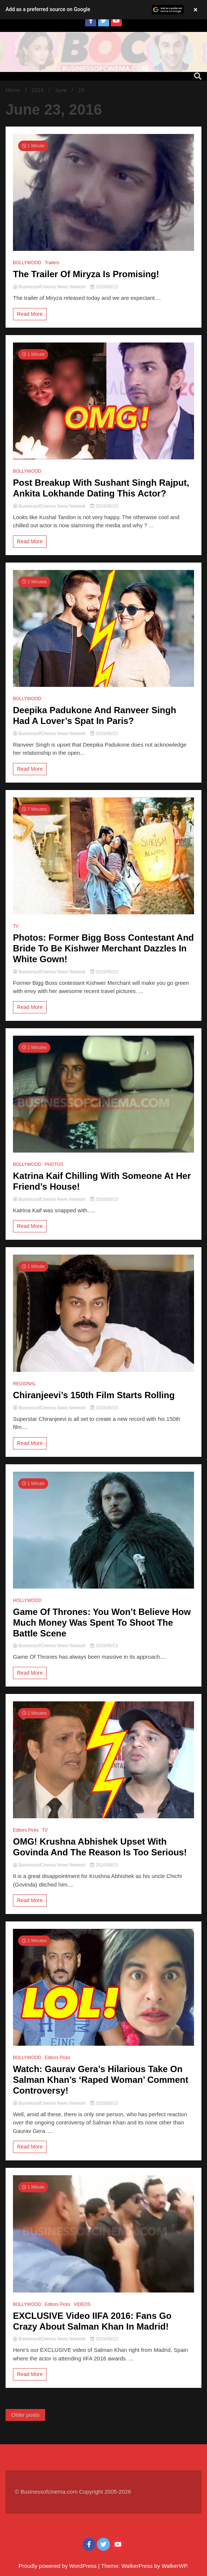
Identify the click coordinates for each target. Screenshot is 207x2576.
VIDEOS (82, 2304)
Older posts (25, 2415)
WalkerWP (174, 2566)
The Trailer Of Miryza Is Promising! (86, 274)
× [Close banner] (196, 9)
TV (16, 926)
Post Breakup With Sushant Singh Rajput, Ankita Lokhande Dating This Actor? (101, 488)
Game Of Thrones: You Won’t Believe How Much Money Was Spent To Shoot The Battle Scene (102, 1622)
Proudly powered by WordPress (58, 2566)
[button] (103, 9)
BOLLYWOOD (27, 262)
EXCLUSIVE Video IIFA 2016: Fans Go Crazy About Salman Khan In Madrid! (92, 2321)
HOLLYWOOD (27, 1600)
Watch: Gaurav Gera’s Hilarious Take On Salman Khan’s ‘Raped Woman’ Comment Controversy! (100, 2079)
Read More (30, 314)
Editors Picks (26, 1830)
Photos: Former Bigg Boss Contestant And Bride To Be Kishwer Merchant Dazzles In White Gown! (103, 948)
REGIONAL (24, 1383)
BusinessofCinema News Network (50, 286)
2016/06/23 (104, 286)
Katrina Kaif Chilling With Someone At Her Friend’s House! (102, 1181)
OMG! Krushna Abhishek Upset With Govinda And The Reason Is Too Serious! (100, 1846)
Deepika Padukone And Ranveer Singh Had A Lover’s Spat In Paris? (94, 715)
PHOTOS (54, 1164)
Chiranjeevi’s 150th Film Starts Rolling (94, 1395)
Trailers (52, 262)
